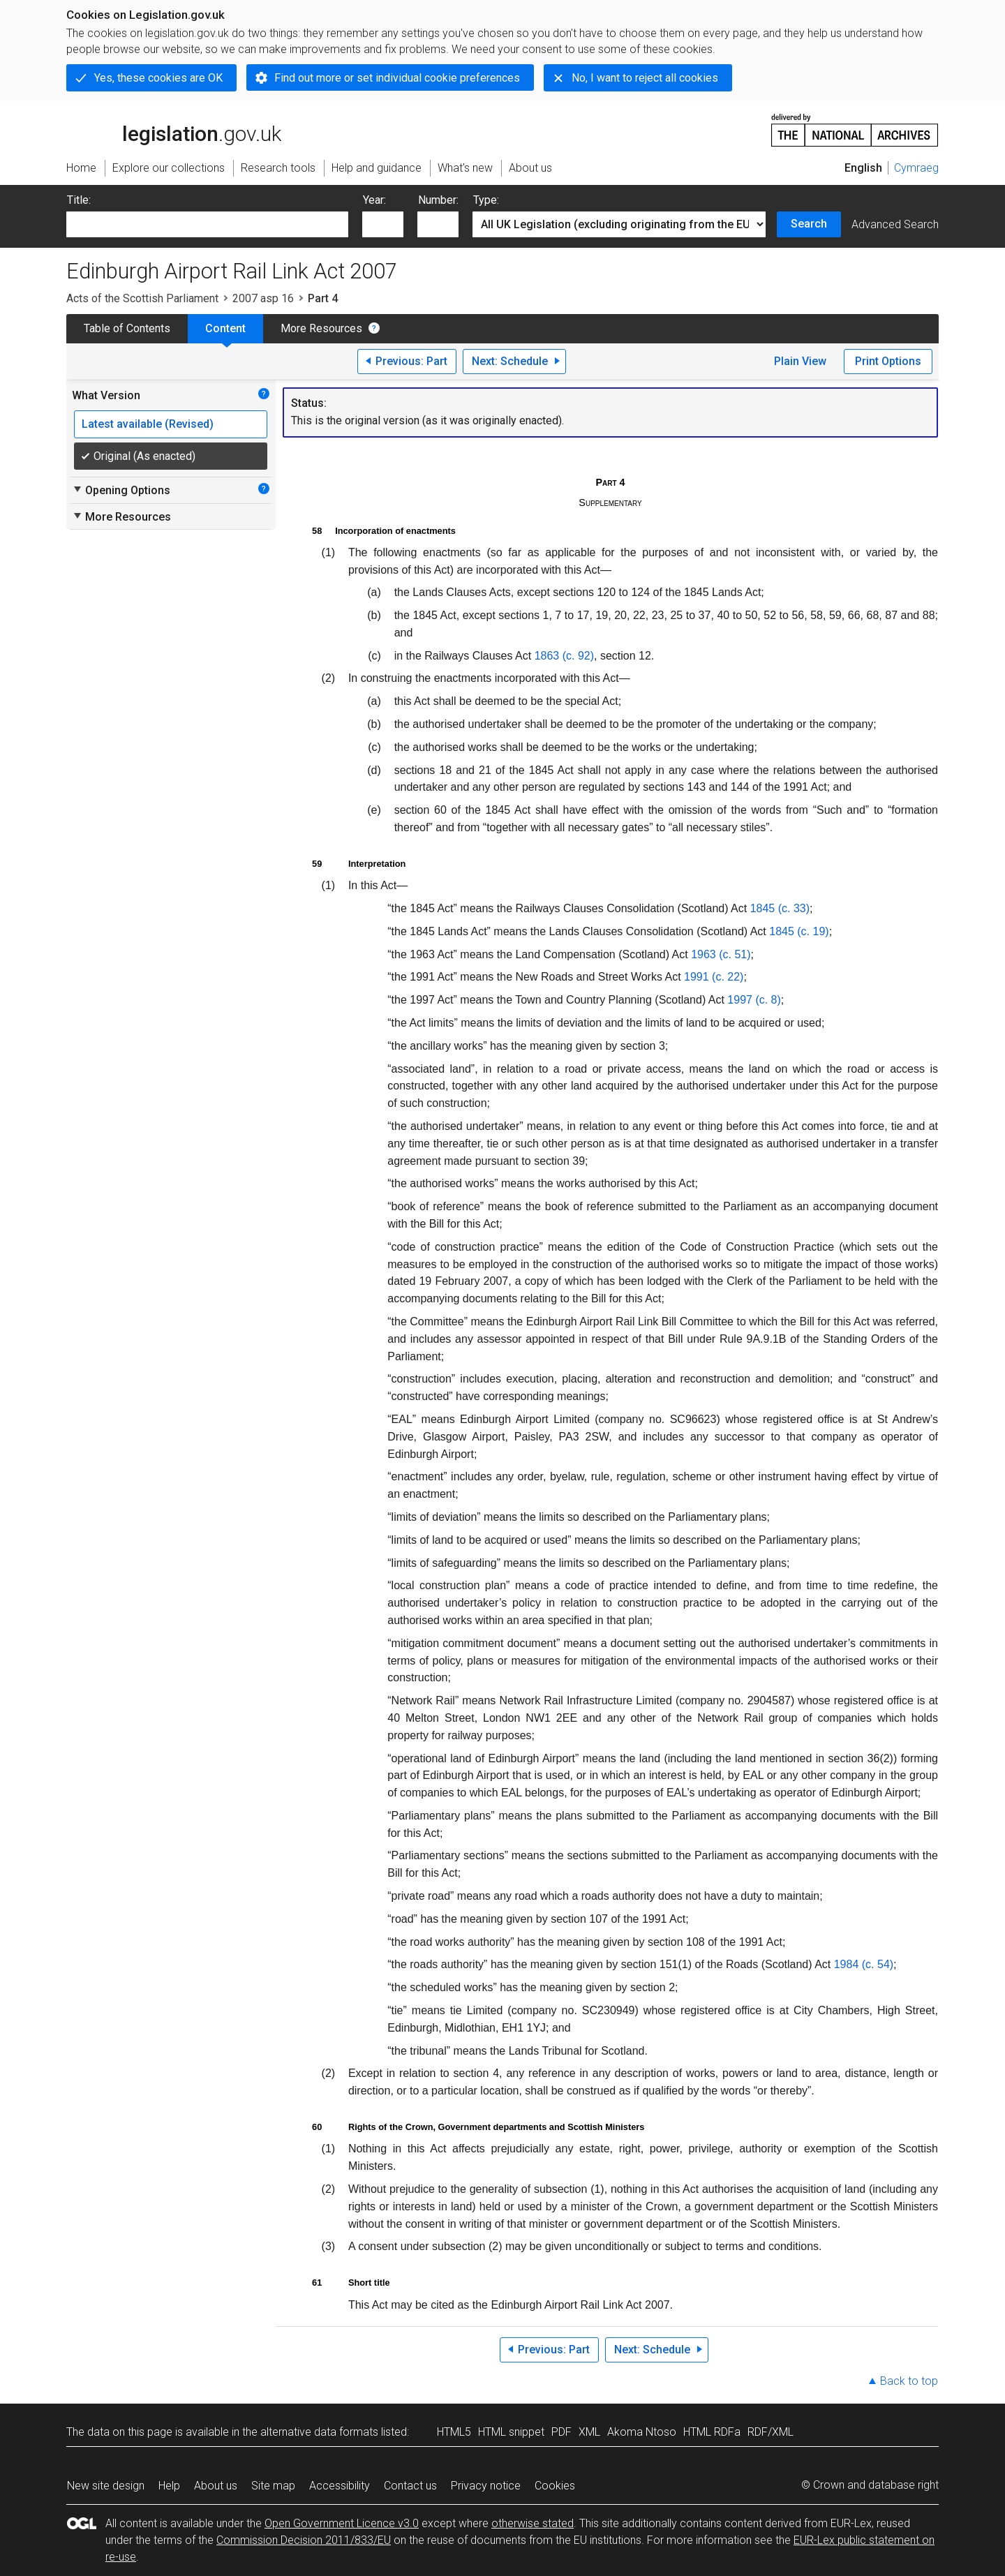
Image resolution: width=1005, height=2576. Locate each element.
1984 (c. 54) (863, 1964)
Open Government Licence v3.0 (342, 2523)
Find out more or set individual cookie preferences (397, 77)
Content (225, 328)
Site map (273, 2485)
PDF (561, 2432)
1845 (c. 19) (798, 931)
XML (589, 2432)
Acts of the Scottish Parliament (142, 298)
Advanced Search (895, 224)
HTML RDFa (711, 2432)
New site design (105, 2485)
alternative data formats (319, 2432)
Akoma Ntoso (641, 2432)
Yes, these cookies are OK (158, 77)
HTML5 (454, 2432)
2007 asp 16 (263, 298)
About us (215, 2485)
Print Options (888, 361)
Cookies (555, 2485)
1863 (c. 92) (564, 656)
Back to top (909, 2381)
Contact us (410, 2485)
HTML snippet (511, 2432)
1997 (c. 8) (753, 1000)
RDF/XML (770, 2432)
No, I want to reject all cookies (645, 77)
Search (809, 223)
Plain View (800, 361)
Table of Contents (127, 328)
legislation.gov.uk (173, 129)
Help (169, 2485)
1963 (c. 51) (720, 954)
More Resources (321, 328)
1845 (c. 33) (780, 908)
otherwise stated (532, 2523)
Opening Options (121, 490)
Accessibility (339, 2485)
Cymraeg (916, 167)
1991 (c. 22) (713, 977)
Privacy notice (486, 2485)
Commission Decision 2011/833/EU (303, 2540)
